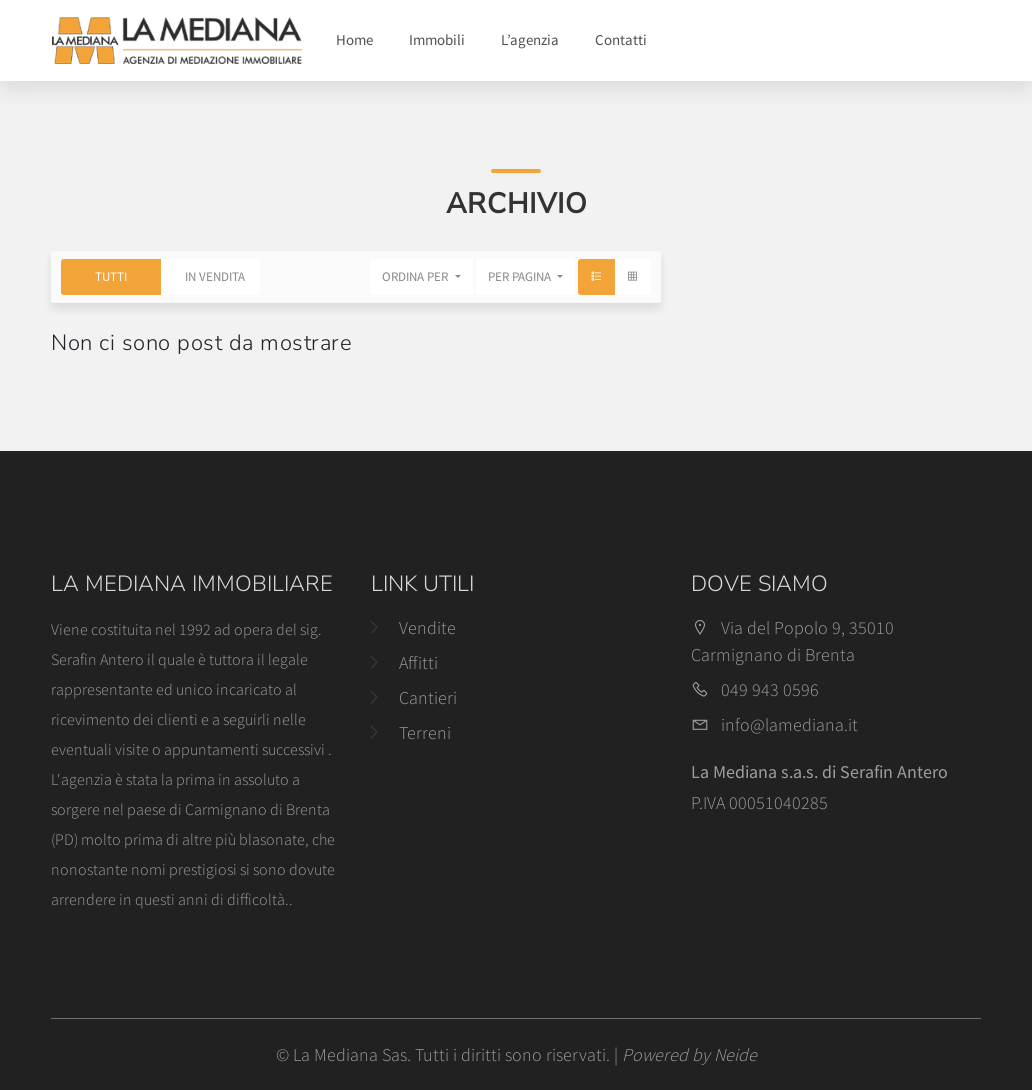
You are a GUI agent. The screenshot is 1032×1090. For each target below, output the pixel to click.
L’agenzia (530, 39)
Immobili (437, 39)
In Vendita (215, 276)
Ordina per (416, 276)
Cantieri (428, 697)
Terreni (425, 732)
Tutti (111, 276)
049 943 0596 (770, 689)
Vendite (427, 627)
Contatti (621, 39)
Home (354, 39)
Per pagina (521, 276)
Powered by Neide (689, 1054)
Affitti (418, 662)
